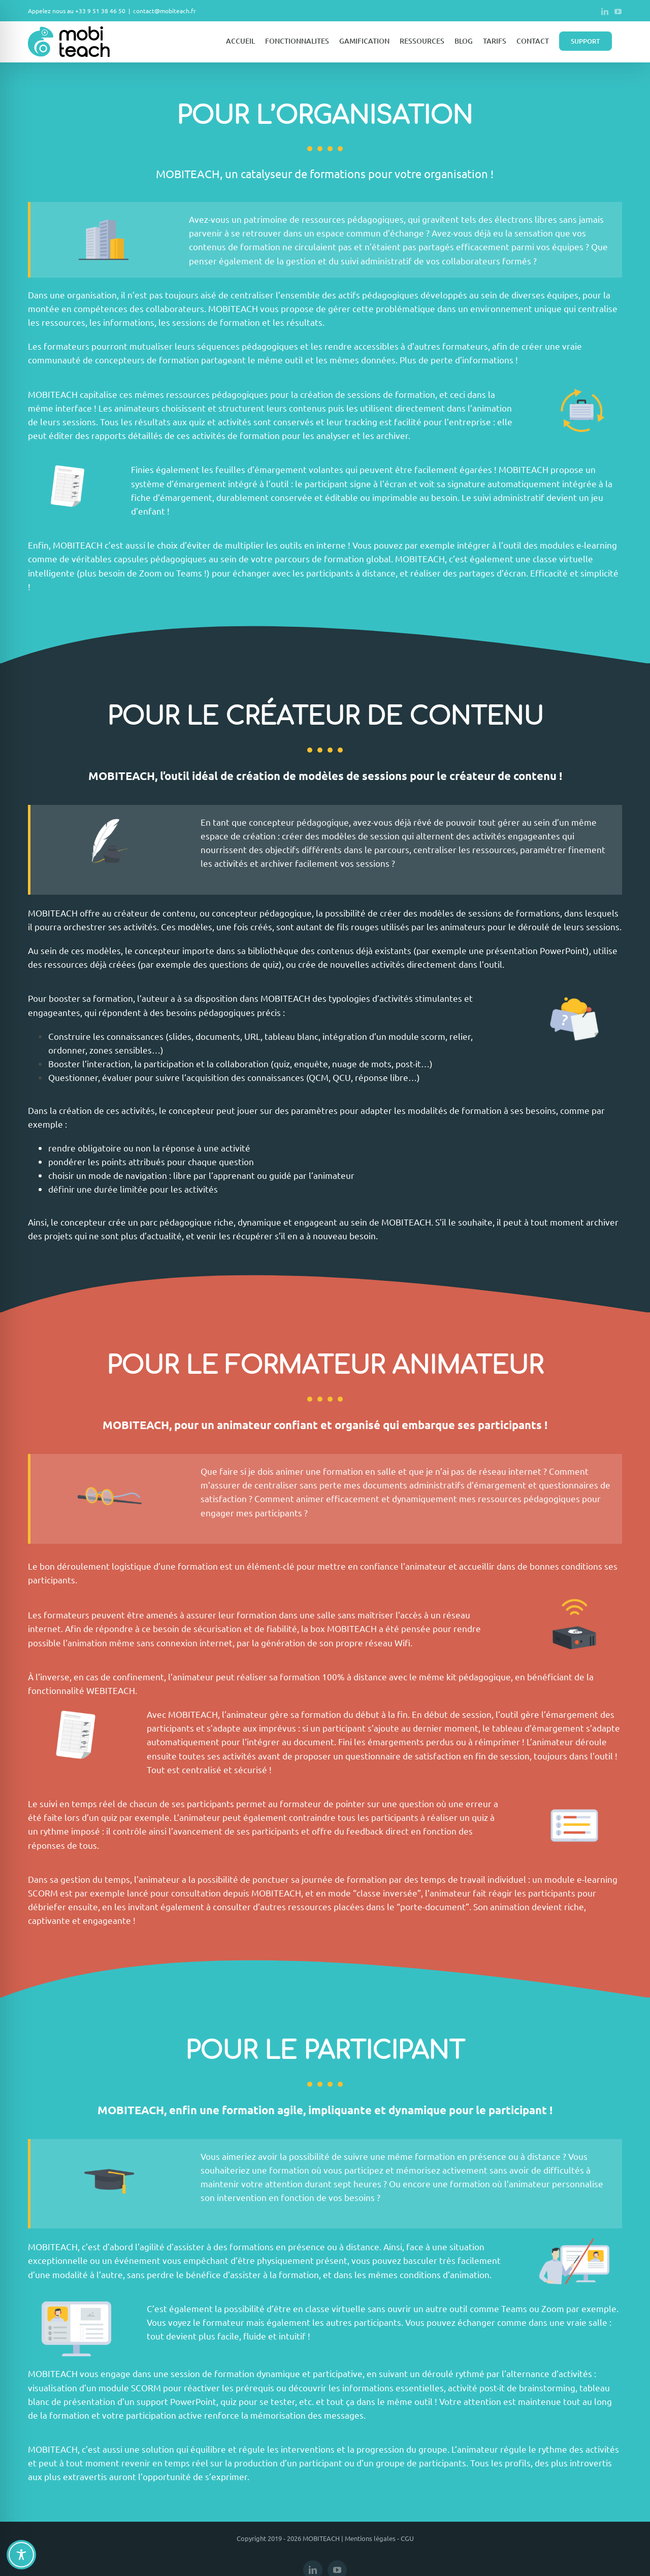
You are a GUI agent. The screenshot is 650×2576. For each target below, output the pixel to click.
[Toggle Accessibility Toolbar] (21, 2554)
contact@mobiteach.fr (164, 11)
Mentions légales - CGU (379, 2538)
